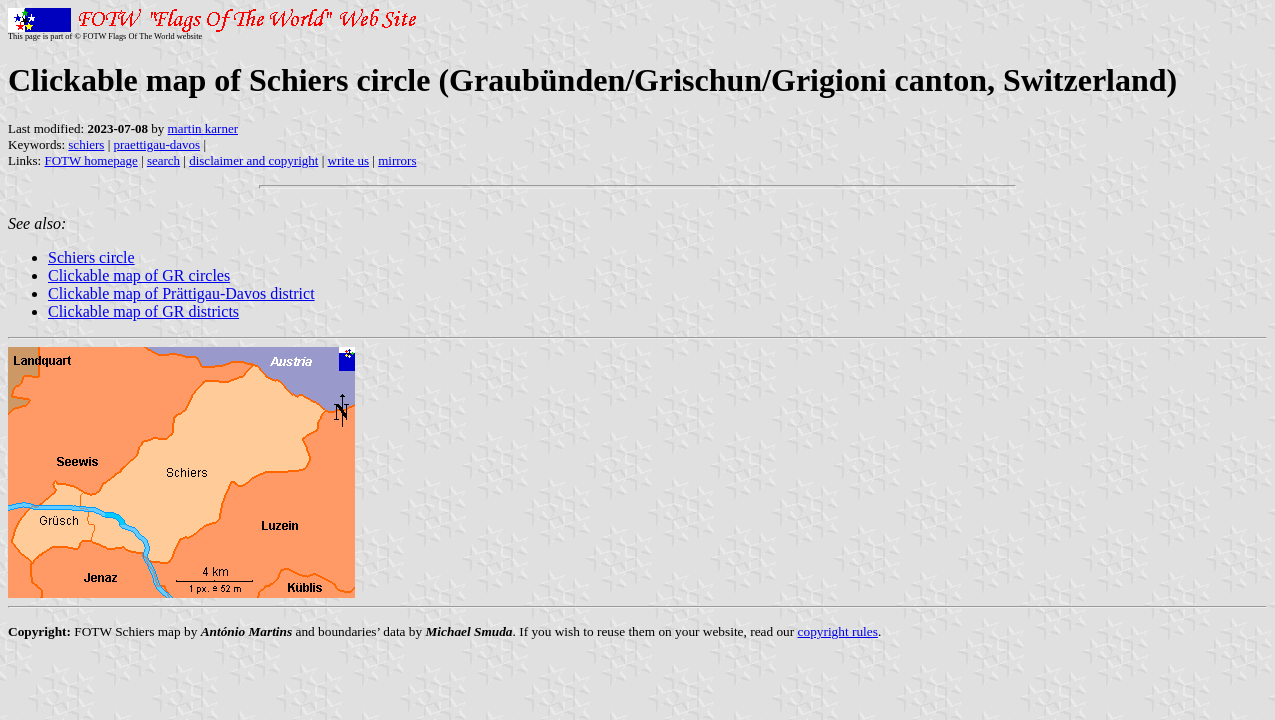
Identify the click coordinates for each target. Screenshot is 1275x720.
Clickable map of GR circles (139, 275)
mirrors (397, 160)
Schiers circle (91, 257)
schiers (86, 144)
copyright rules (838, 631)
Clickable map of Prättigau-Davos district (181, 293)
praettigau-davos (157, 144)
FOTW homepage (90, 160)
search (163, 160)
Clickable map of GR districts (143, 311)
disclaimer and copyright (253, 160)
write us (349, 160)
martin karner (203, 128)
